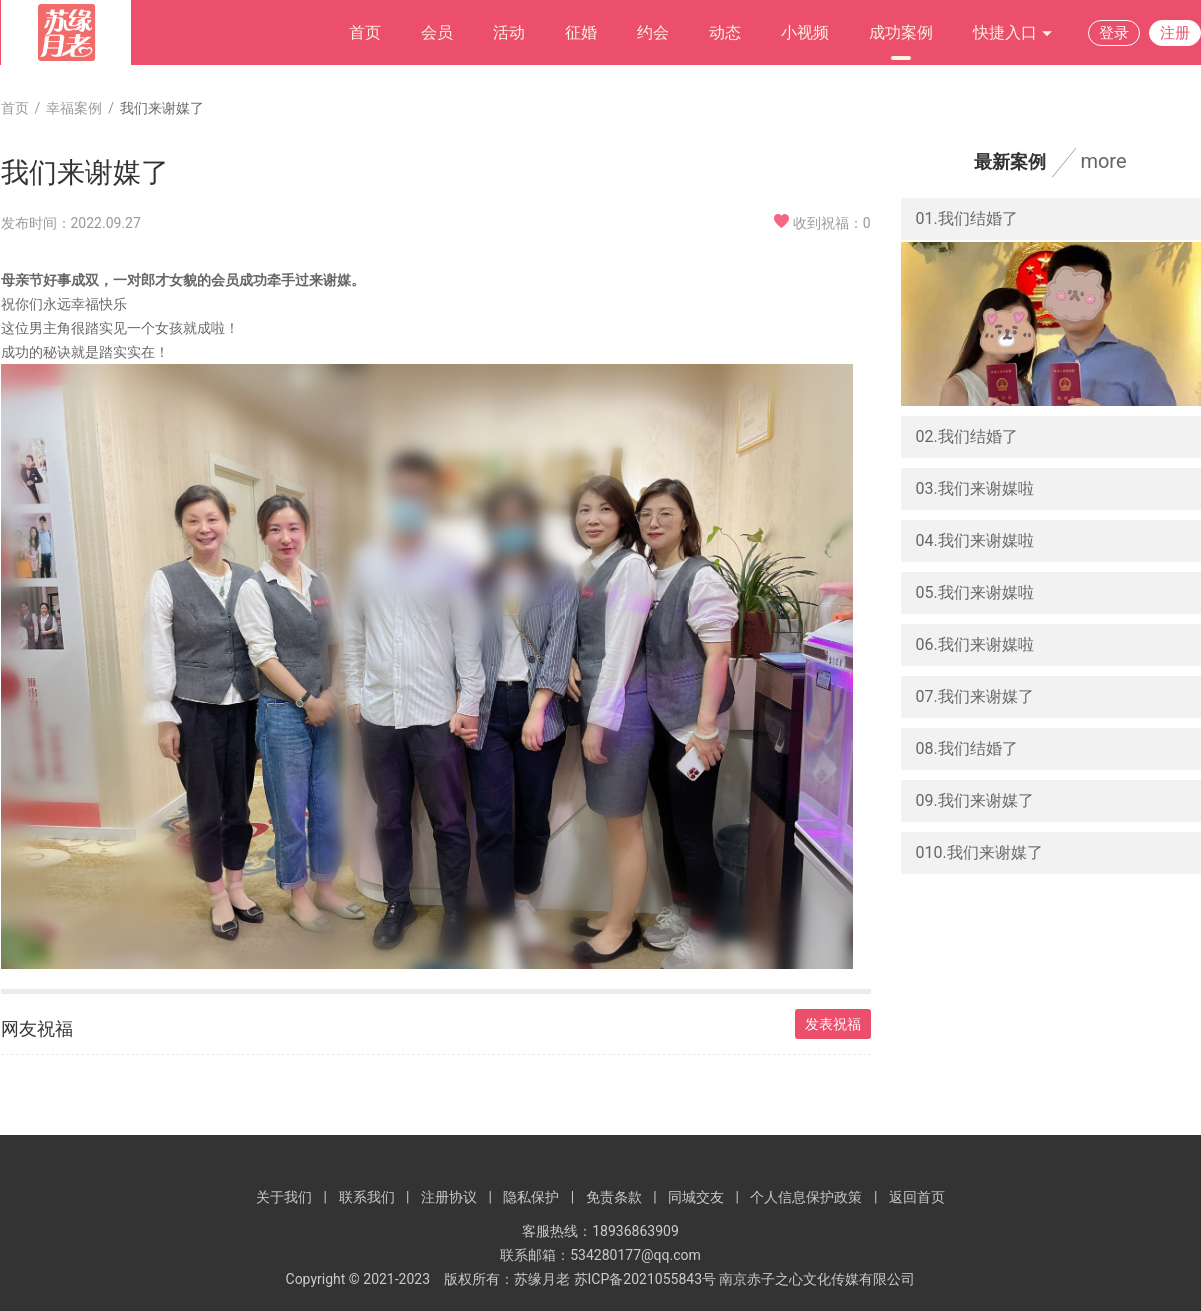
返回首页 (917, 1197)
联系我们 (367, 1197)
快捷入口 (1013, 33)
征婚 (581, 32)
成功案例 (901, 32)
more (1103, 161)
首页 (365, 32)
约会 (653, 32)
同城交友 (696, 1197)
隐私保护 (531, 1197)
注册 (1175, 33)
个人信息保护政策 (806, 1197)
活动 (509, 32)
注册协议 (449, 1197)
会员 (437, 32)
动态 (725, 32)
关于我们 (284, 1197)
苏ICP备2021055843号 (645, 1279)
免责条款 (614, 1197)
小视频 (805, 32)
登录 (1114, 33)
